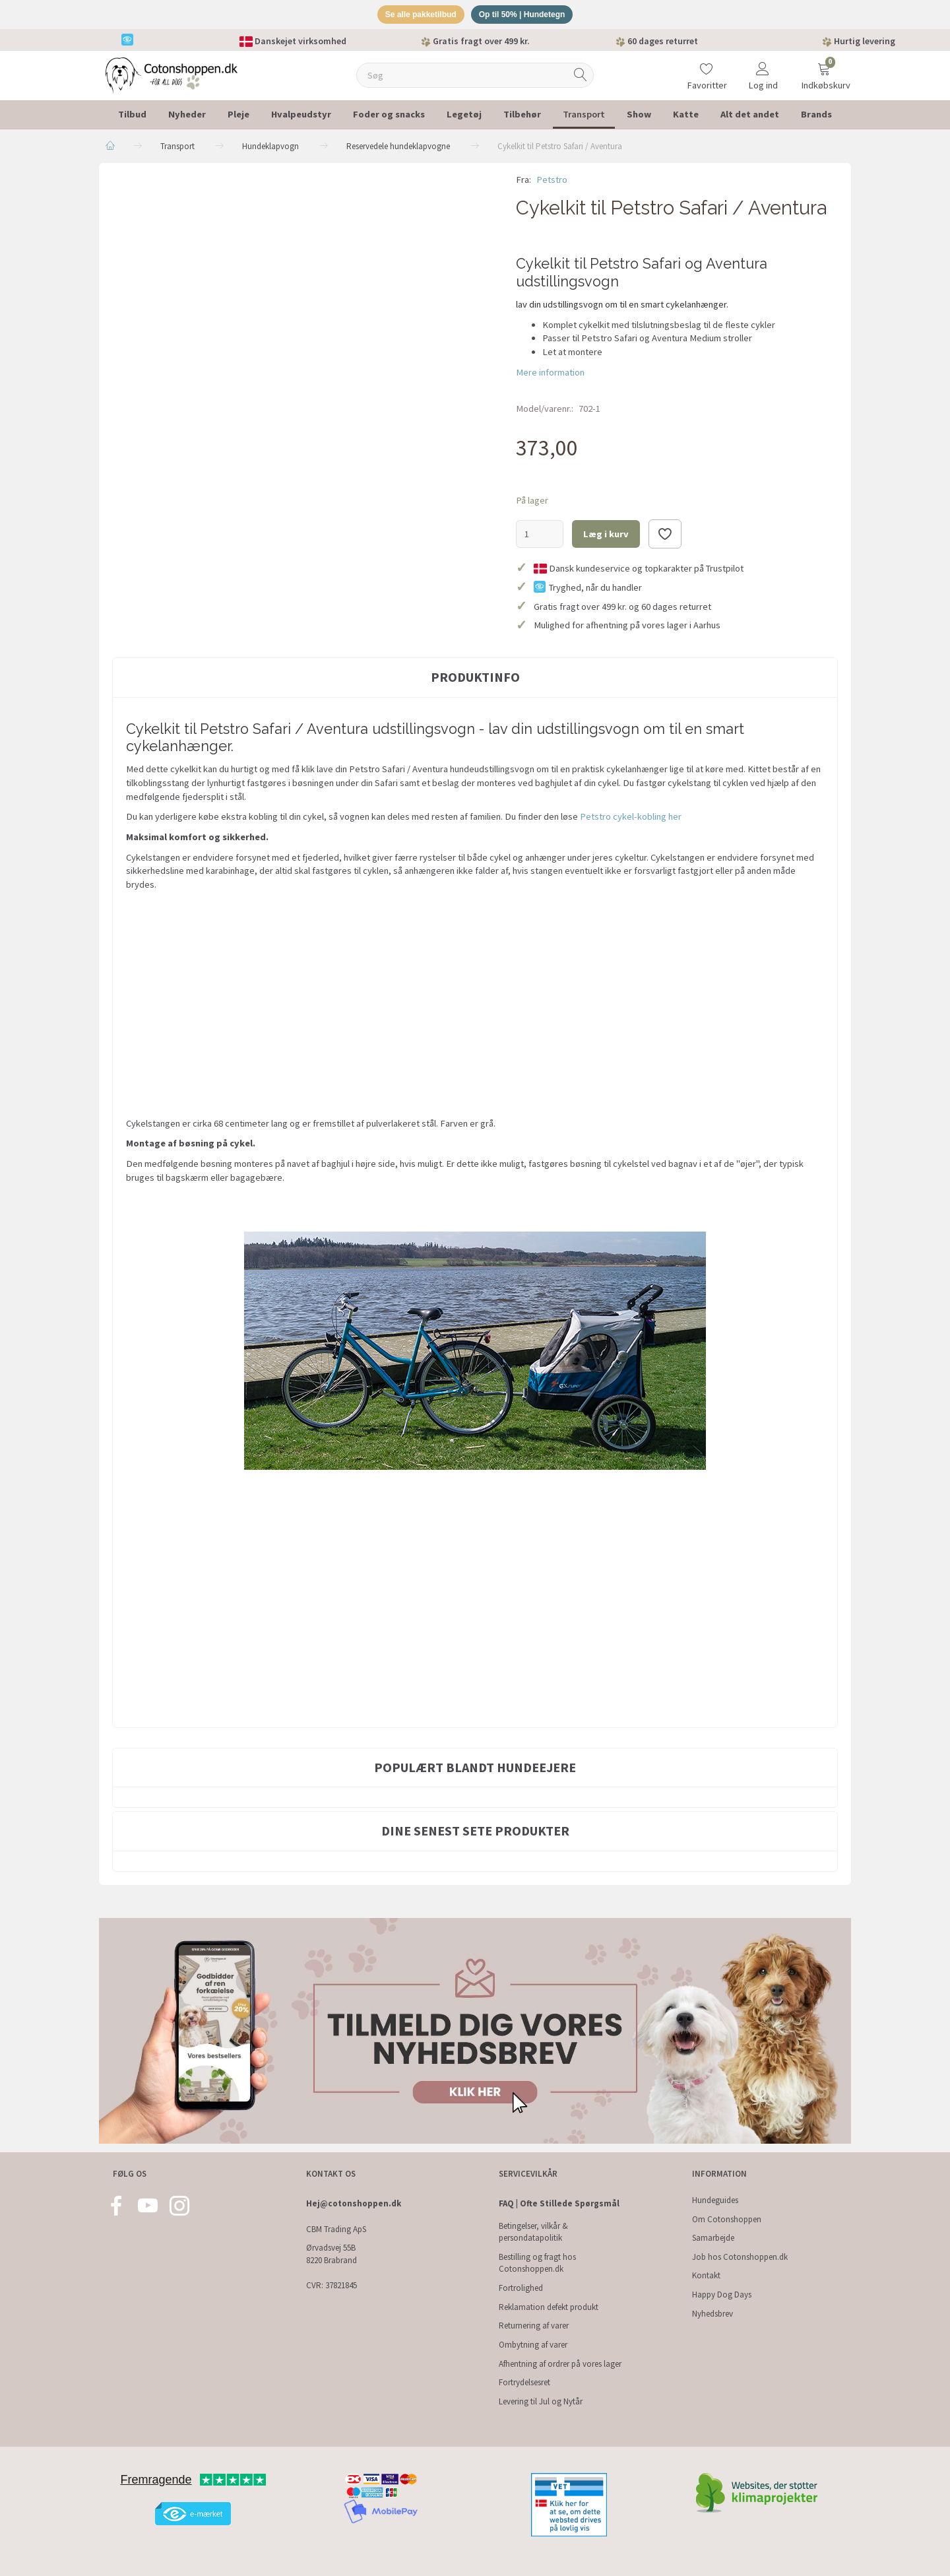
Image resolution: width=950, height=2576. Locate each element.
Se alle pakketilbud (416, 15)
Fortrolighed (521, 2288)
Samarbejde (713, 2237)
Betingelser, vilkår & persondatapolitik (533, 2232)
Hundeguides (715, 2200)
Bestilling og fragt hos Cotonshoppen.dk (537, 2263)
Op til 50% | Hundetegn (526, 15)
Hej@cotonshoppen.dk (353, 2203)
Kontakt (706, 2275)
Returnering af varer (534, 2325)
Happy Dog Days (721, 2294)
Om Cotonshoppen (726, 2219)
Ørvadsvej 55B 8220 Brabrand (331, 2254)
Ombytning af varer (533, 2344)
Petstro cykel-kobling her (630, 819)
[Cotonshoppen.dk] (172, 76)
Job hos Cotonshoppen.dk (740, 2256)
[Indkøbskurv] (824, 69)
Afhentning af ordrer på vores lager (560, 2363)
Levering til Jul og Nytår (541, 2401)
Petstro (551, 181)
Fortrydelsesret (524, 2382)
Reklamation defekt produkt (548, 2307)
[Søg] (580, 77)
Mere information (550, 374)
